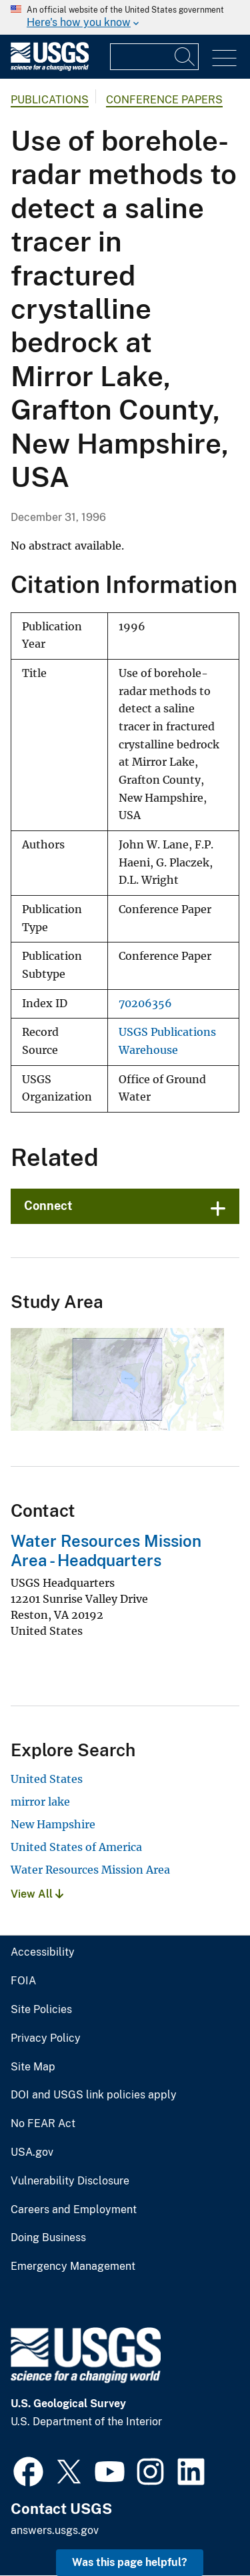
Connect (48, 1206)
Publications (50, 99)
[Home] (50, 67)
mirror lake (40, 1801)
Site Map (33, 2067)
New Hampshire (53, 1824)
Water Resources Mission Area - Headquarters (106, 1550)
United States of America (76, 1847)
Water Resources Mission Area (90, 1869)
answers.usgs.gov (55, 2530)
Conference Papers (164, 99)
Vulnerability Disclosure (70, 2181)
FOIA (23, 1981)
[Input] (154, 56)
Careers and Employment (74, 2210)
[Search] (185, 56)
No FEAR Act (43, 2124)
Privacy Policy (46, 2038)
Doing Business (48, 2238)
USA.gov (32, 2152)
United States (47, 1779)
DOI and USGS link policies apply (94, 2095)
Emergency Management (73, 2267)
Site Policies (41, 2010)
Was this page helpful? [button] (129, 2562)
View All (37, 1894)
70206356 (145, 1003)
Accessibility (43, 1952)
